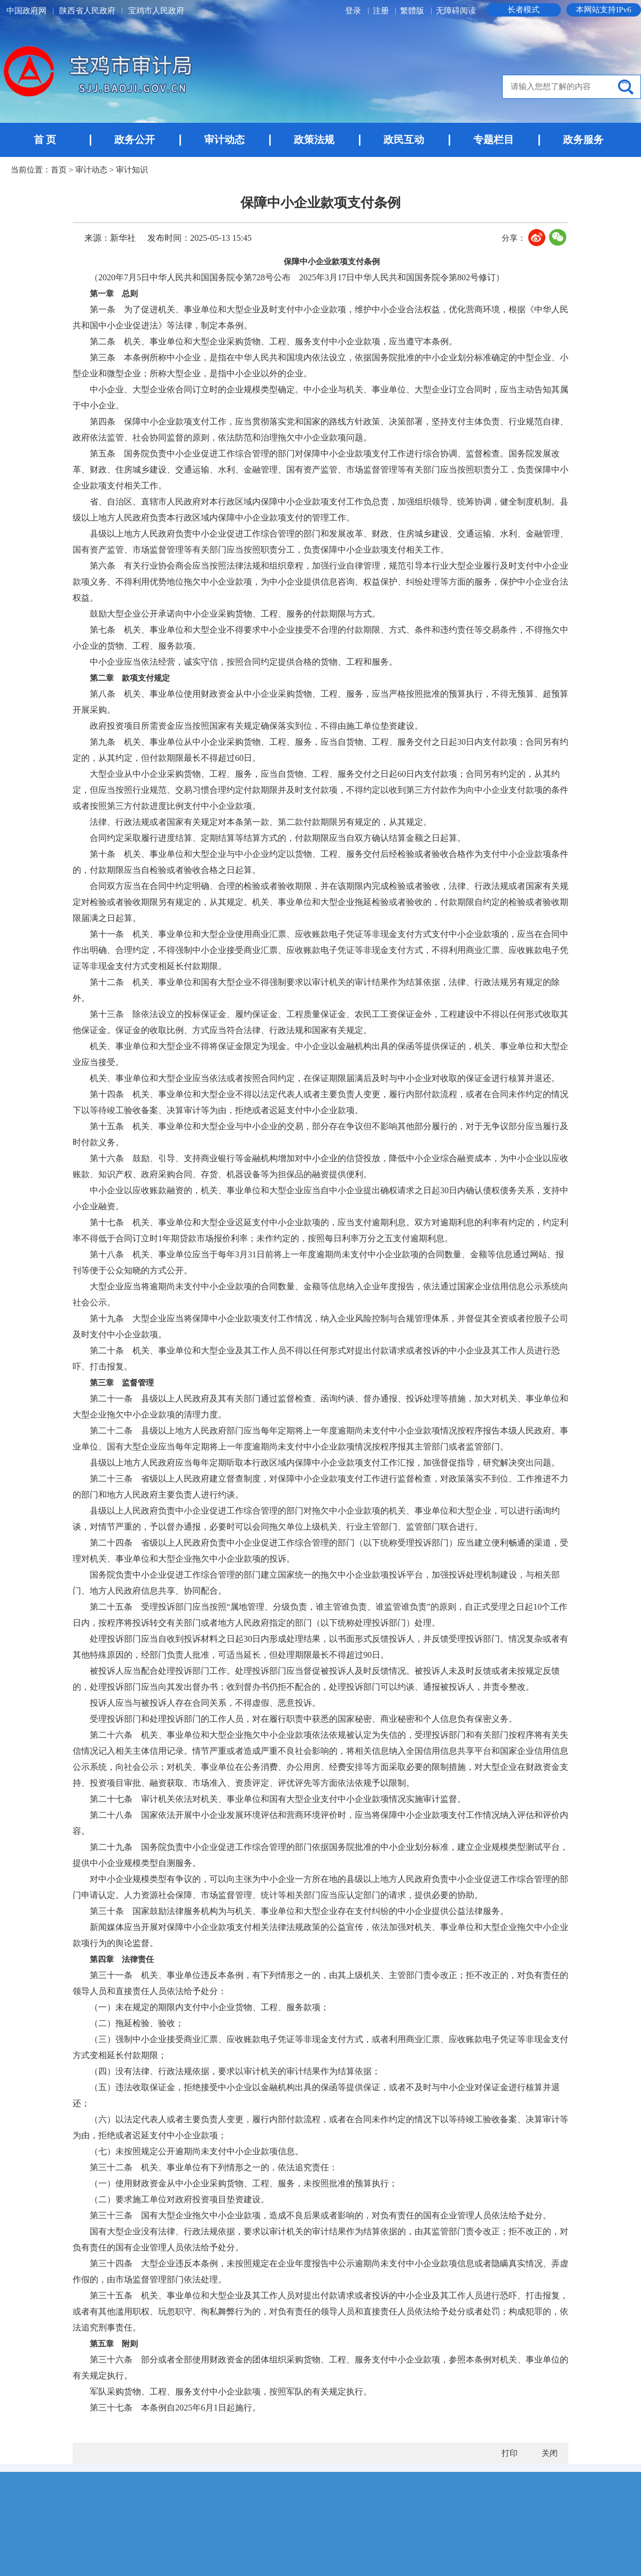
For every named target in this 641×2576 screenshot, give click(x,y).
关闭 (550, 2453)
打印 (510, 2453)
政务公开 (134, 139)
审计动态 (224, 139)
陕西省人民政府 (87, 10)
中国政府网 (26, 10)
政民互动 (404, 139)
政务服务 (583, 139)
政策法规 (314, 139)
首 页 (45, 139)
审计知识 (132, 170)
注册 (382, 10)
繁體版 (412, 10)
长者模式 (523, 9)
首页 (59, 170)
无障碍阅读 (456, 10)
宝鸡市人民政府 (156, 10)
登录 (354, 10)
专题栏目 (493, 139)
